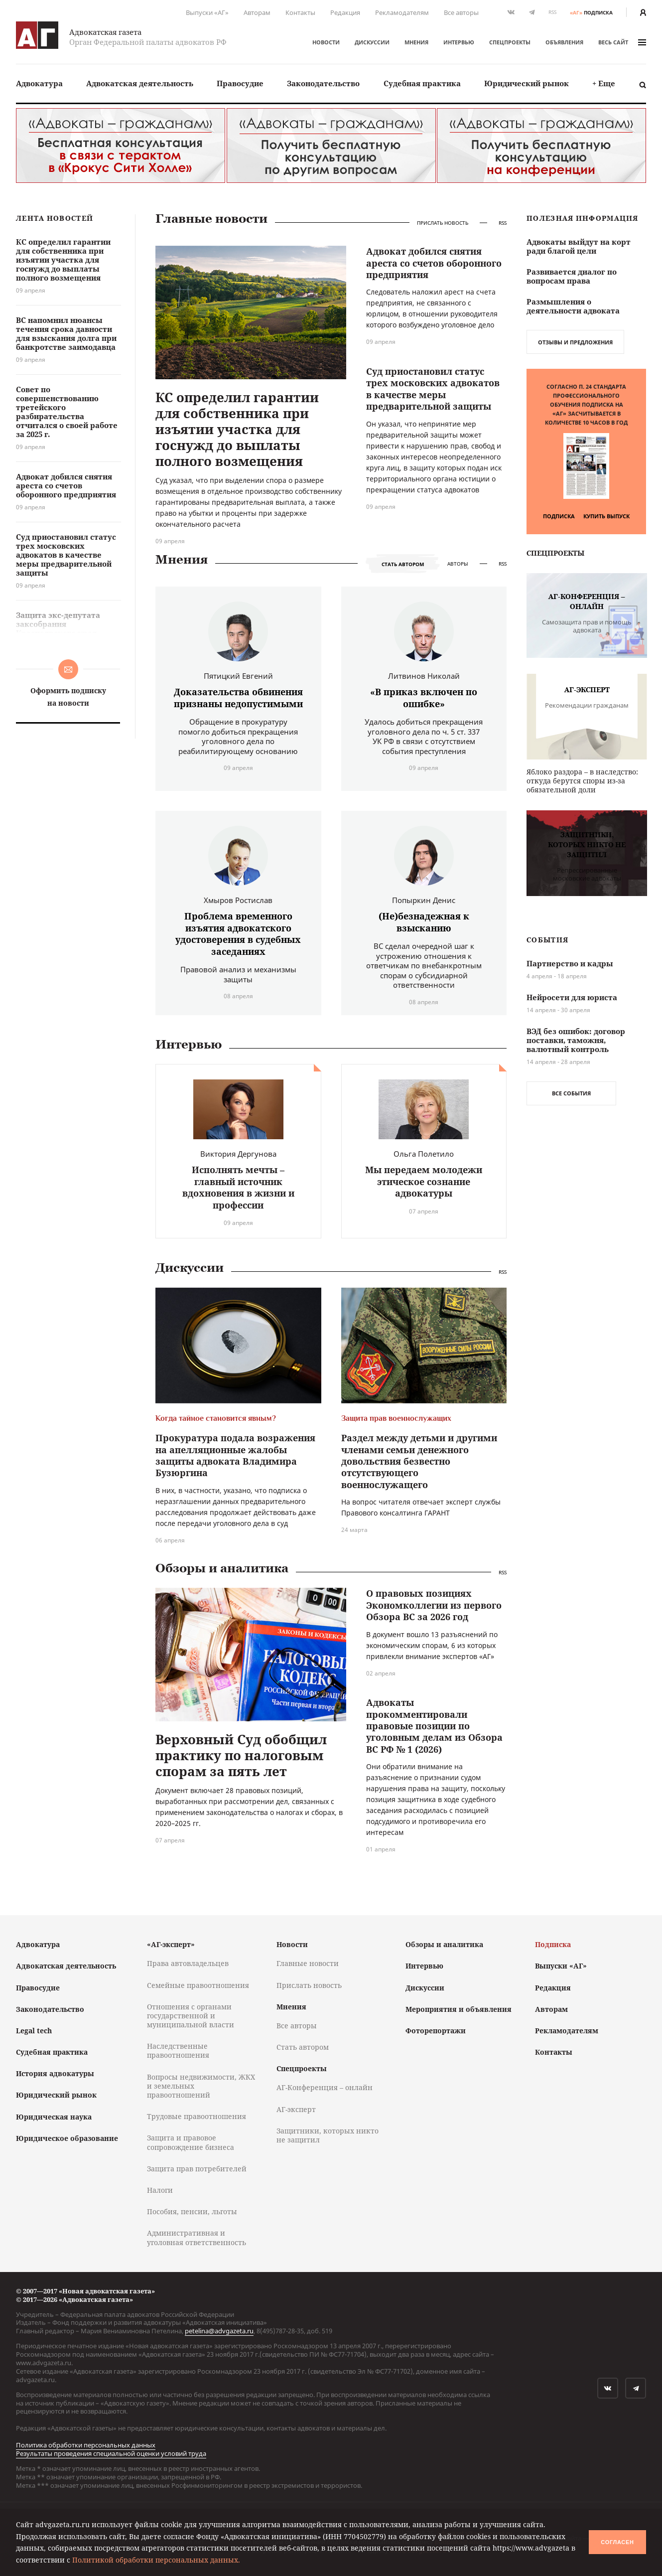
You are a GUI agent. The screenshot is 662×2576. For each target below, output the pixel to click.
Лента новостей (54, 218)
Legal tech (34, 2030)
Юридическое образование (67, 2138)
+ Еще (603, 83)
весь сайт (622, 42)
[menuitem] (39, 83)
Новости (326, 42)
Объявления (564, 42)
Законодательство (323, 83)
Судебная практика (422, 83)
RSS (552, 12)
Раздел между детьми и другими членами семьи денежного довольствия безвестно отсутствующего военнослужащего (419, 1461)
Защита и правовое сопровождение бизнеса (190, 2142)
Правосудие (240, 83)
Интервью (458, 42)
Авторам (257, 12)
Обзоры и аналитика (221, 1568)
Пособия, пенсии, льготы (192, 2211)
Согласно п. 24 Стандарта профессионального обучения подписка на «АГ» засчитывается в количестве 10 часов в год (586, 404)
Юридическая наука (54, 2116)
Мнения (416, 42)
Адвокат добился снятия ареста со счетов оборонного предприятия (434, 263)
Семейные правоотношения (198, 1985)
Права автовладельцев (188, 1963)
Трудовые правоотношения (196, 2116)
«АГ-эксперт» (171, 1944)
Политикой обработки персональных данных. (156, 2560)
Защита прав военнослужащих (396, 1418)
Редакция (345, 12)
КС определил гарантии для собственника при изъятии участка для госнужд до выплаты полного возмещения (237, 429)
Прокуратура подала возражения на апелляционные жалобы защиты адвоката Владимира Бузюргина (235, 1455)
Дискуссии (372, 42)
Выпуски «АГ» (207, 12)
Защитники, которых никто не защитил (327, 2135)
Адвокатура (39, 83)
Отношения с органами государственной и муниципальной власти (190, 2015)
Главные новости (211, 218)
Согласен (617, 2542)
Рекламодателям (402, 12)
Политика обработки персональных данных (85, 2444)
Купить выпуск (606, 516)
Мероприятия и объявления (458, 2009)
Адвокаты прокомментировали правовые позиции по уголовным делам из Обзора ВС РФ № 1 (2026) (434, 1725)
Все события (571, 1093)
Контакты (300, 12)
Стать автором (403, 563)
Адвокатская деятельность (139, 83)
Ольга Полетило (424, 1154)
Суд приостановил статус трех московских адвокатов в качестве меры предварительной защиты (433, 388)
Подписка (559, 516)
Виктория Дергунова (238, 1154)
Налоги (160, 2190)
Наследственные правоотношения (178, 2050)
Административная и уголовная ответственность (196, 2237)
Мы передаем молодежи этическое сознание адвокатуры (423, 1181)
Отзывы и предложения (575, 342)
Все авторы (461, 12)
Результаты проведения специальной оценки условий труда (111, 2453)
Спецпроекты (509, 42)
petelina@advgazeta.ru (219, 2330)
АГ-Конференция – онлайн (324, 2087)
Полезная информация (583, 218)
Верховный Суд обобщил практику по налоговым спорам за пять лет (241, 1755)
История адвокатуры (55, 2073)
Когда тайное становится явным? (215, 1418)
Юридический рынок (526, 83)
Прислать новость (442, 223)
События (547, 940)
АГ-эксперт (296, 2109)
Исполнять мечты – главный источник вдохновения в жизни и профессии (238, 1187)
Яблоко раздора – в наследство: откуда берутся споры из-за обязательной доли (582, 780)
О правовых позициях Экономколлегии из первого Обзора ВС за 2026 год (434, 1605)
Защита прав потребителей (197, 2168)
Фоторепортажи (435, 2030)
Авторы (457, 564)
